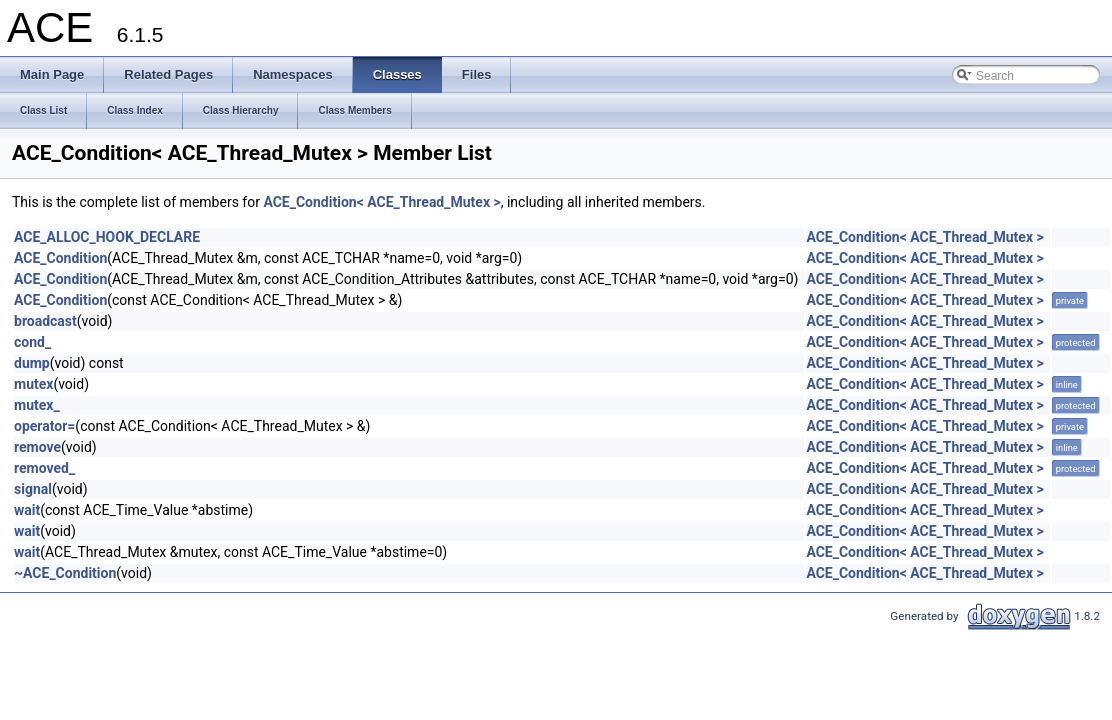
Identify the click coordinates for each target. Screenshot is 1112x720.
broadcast (45, 321)
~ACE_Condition (65, 573)
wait (27, 510)
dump (32, 363)
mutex (33, 384)
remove (37, 447)
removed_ (44, 468)
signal (33, 489)
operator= (44, 426)
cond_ (32, 342)
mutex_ (37, 405)
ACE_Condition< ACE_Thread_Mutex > (381, 202)
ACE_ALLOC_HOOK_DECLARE (107, 237)
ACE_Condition (60, 258)
